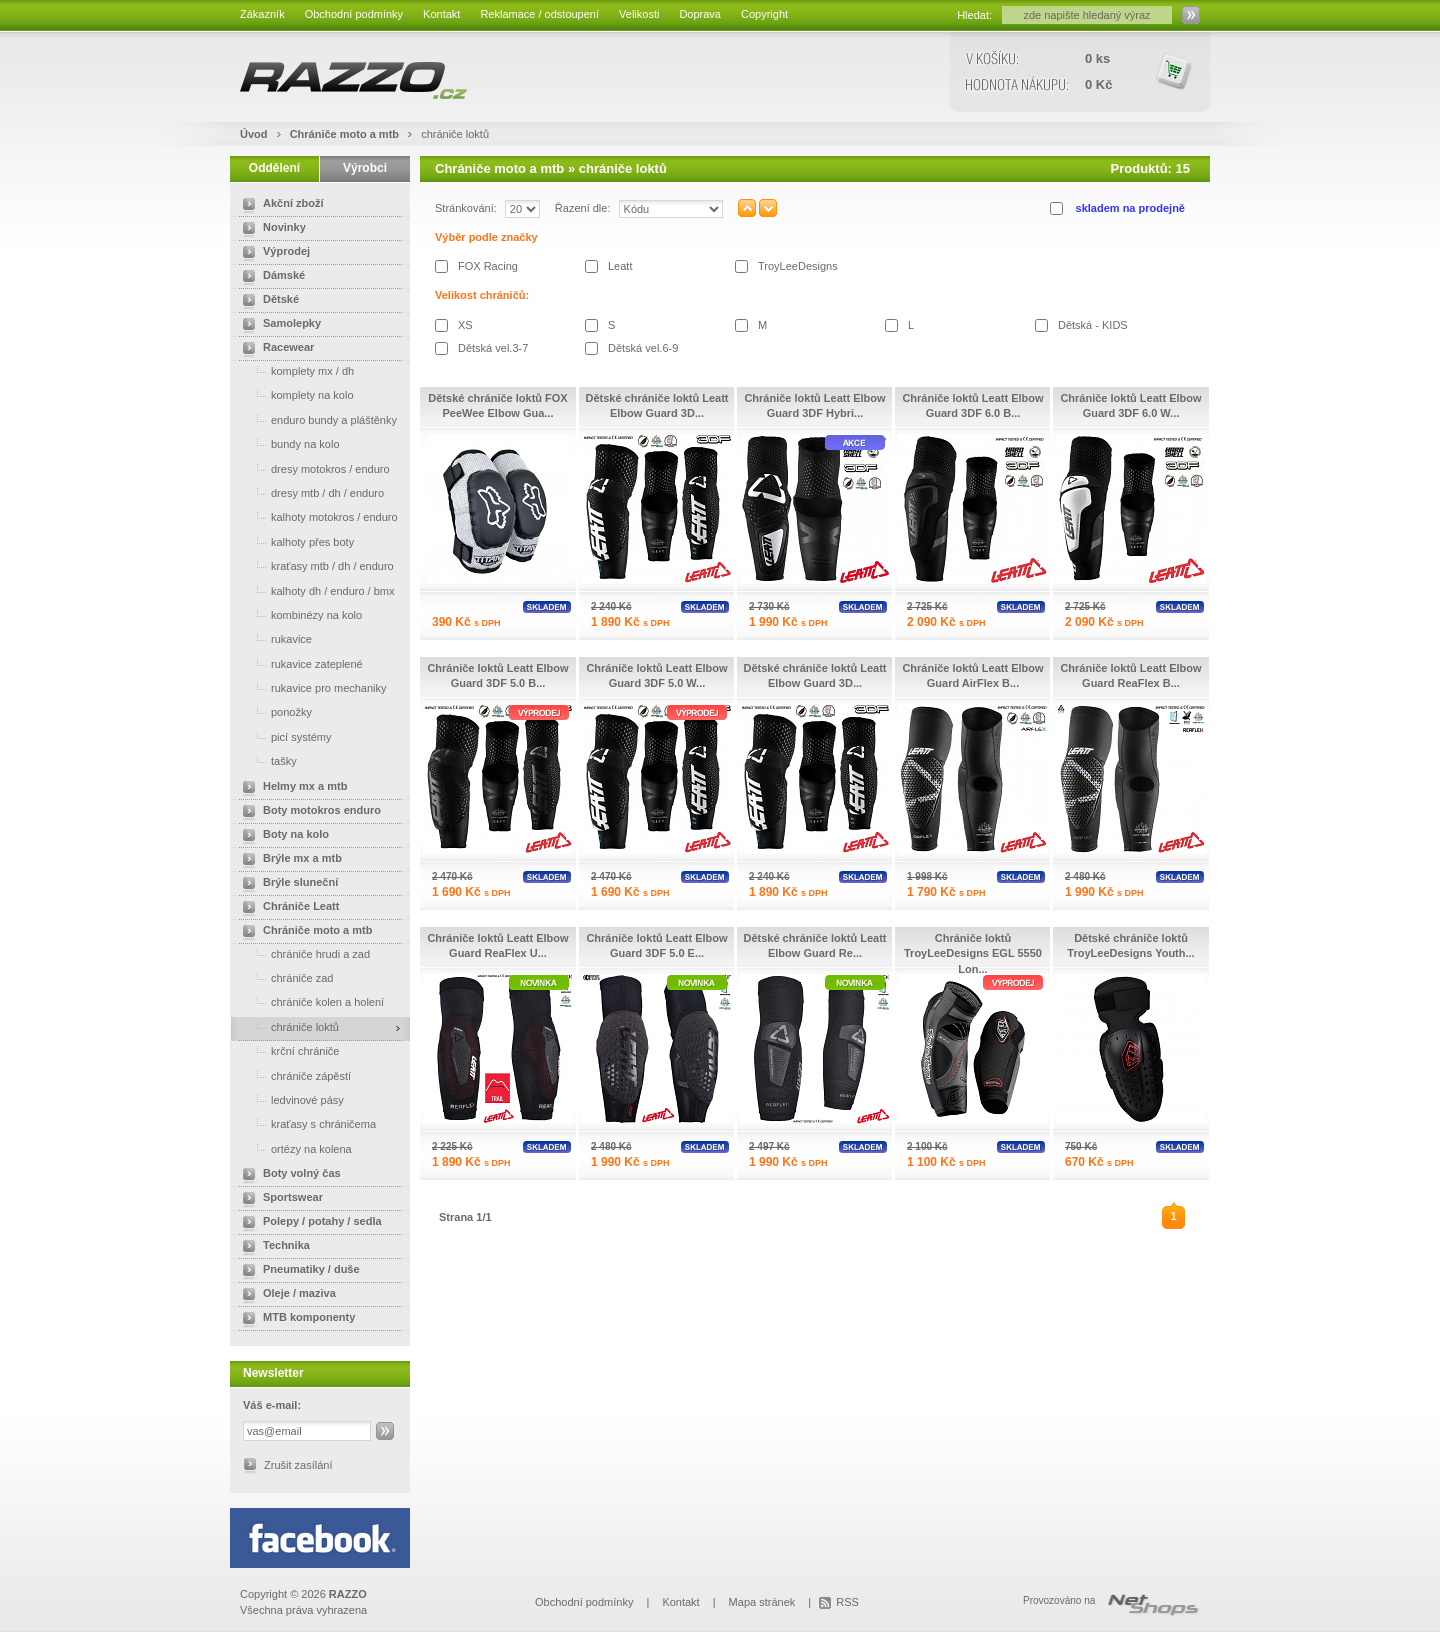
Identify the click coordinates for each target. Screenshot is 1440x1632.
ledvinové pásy (289, 1099)
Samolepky (278, 325)
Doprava (700, 14)
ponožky (273, 711)
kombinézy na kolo (298, 614)
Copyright (764, 14)
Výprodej (272, 253)
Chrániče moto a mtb (344, 134)
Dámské (270, 277)
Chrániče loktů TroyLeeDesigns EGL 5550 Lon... (973, 953)
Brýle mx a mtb (288, 860)
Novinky (270, 229)
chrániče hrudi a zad (302, 953)
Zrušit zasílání (298, 1465)
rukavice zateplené (299, 663)
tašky (266, 760)
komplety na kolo (294, 394)
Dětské (267, 301)
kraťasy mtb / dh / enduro (314, 565)
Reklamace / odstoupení (539, 14)
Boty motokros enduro (308, 812)
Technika (272, 1247)
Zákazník (262, 14)
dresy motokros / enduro (312, 468)
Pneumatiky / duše (297, 1271)
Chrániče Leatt (287, 908)
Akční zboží (279, 205)
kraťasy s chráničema (305, 1123)
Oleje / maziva (285, 1295)
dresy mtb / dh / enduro (309, 492)
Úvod (254, 134)
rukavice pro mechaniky (311, 687)
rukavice (273, 638)
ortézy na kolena (293, 1148)
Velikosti (639, 14)
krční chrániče (287, 1050)
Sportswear (279, 1199)
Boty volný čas (288, 1175)
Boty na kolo (282, 836)
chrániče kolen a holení (309, 1001)
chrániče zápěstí (293, 1075)
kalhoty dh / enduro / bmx (315, 590)
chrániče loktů (455, 134)
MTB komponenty (295, 1319)
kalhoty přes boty (294, 541)
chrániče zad (284, 977)
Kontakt (441, 14)
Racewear (274, 349)
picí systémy (283, 736)
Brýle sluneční (286, 884)
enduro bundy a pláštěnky (316, 419)
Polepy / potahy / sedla (308, 1223)
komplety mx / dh (294, 370)
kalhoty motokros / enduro (316, 516)
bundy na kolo (287, 443)
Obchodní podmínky (354, 14)
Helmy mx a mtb (291, 788)
